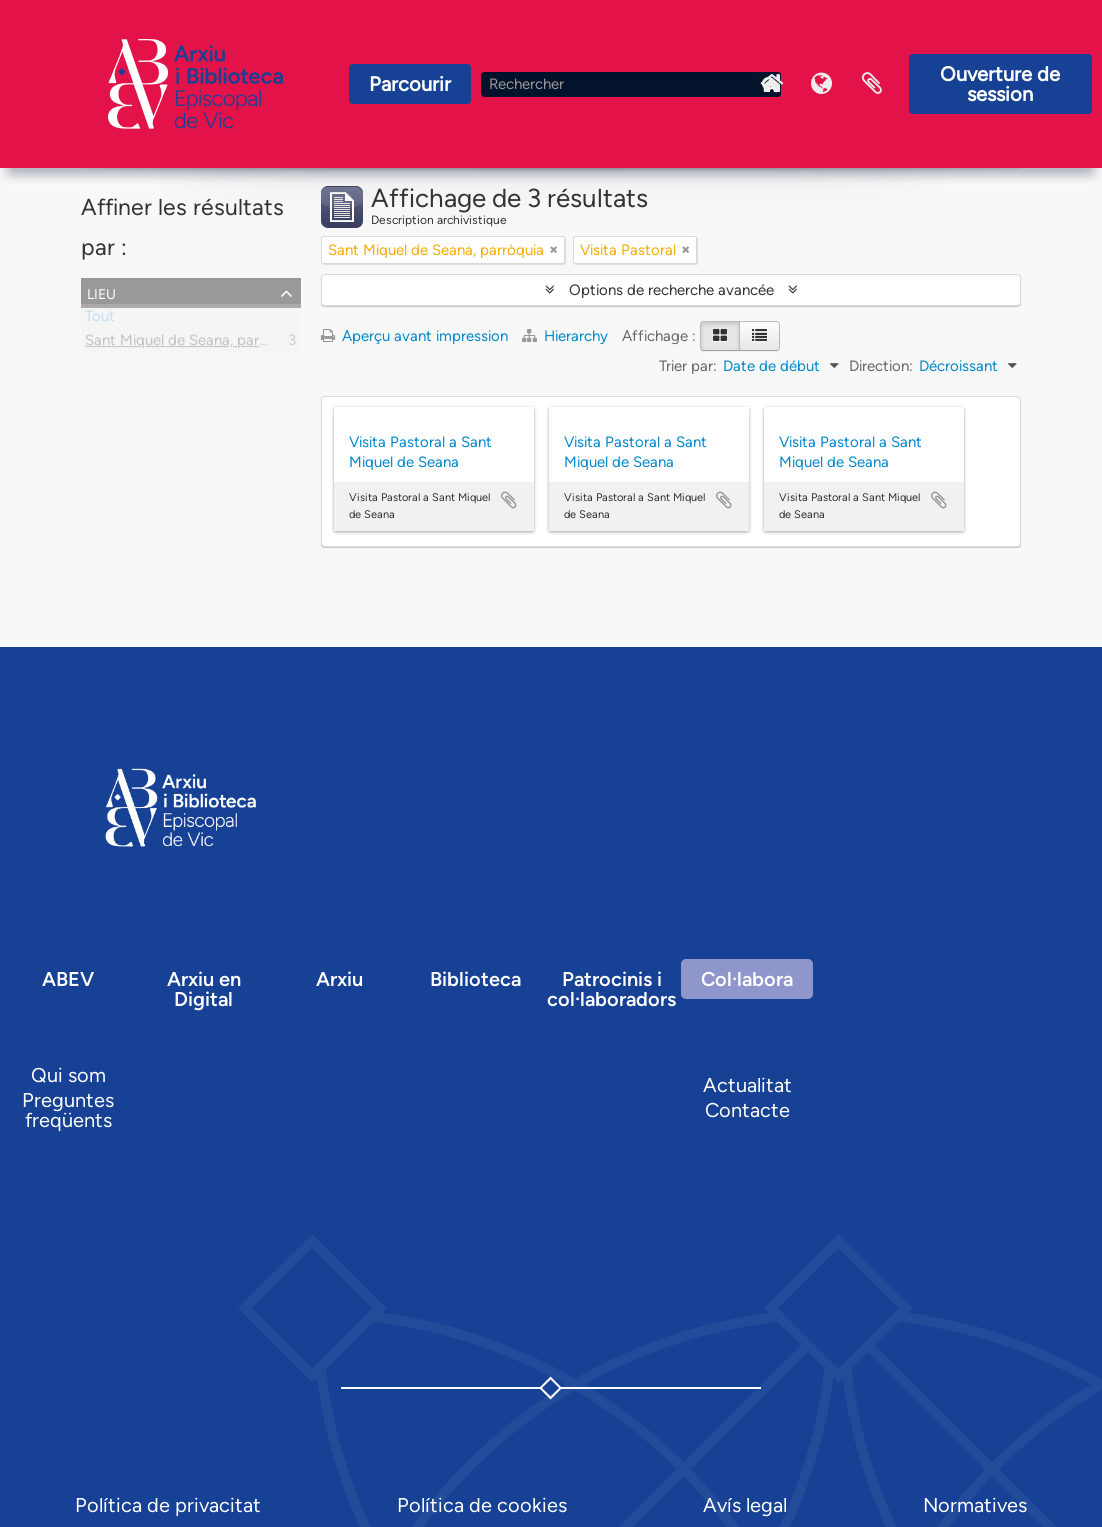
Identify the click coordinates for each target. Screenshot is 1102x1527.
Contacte (747, 1110)
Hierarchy (567, 336)
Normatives (975, 1505)
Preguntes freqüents (68, 1110)
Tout (100, 320)
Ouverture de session (1000, 84)
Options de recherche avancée (671, 290)
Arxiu (339, 979)
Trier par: (688, 366)
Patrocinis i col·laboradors (611, 989)
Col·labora (747, 979)
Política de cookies (482, 1505)
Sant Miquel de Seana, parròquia (193, 344)
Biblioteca (475, 979)
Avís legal (745, 1505)
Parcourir (410, 84)
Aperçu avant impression (414, 336)
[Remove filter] (554, 250)
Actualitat (747, 1085)
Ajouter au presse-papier (509, 500)
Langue (822, 84)
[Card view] (720, 336)
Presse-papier (872, 84)
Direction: (881, 366)
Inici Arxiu (772, 84)
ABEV (68, 979)
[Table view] (759, 336)
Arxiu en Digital (204, 989)
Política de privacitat (168, 1505)
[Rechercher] (631, 84)
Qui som (68, 1075)
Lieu (101, 292)
